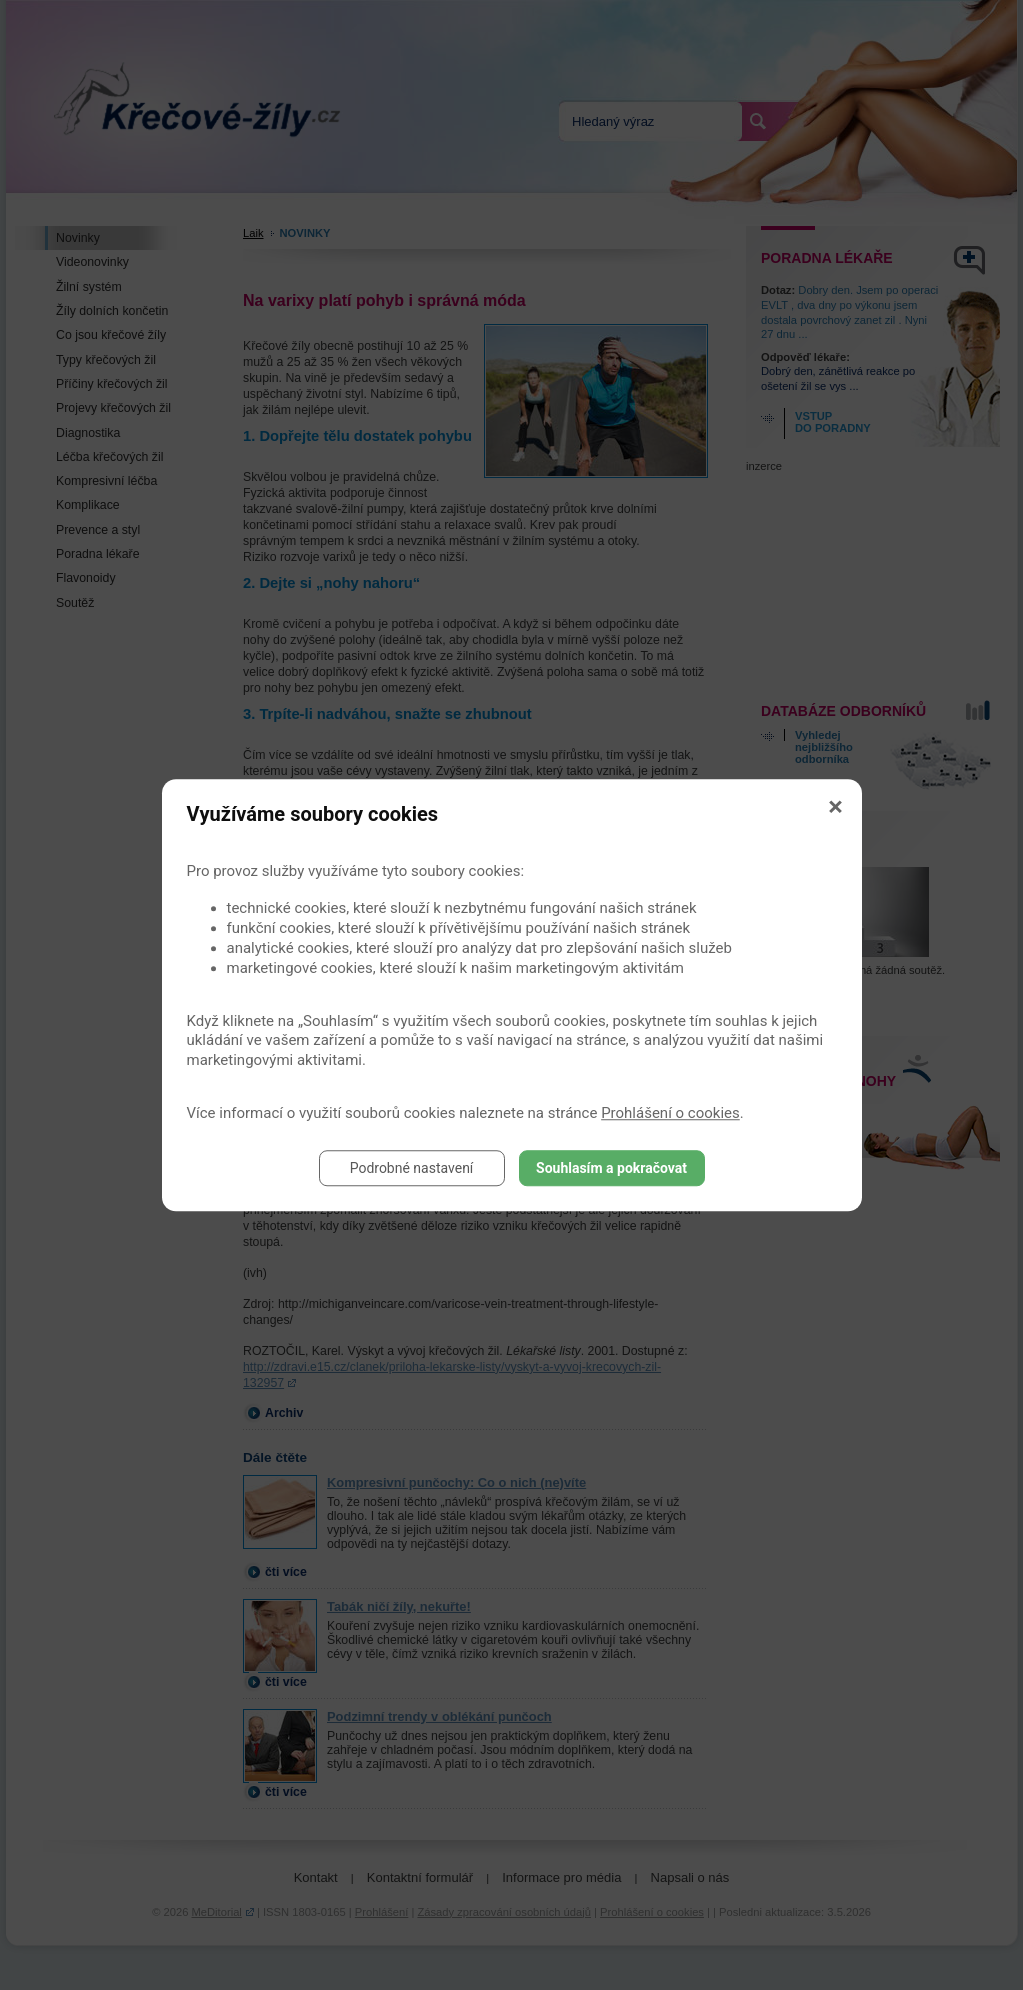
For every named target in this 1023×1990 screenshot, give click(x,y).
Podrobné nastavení (412, 1168)
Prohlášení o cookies (670, 1113)
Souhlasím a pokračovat (611, 1168)
